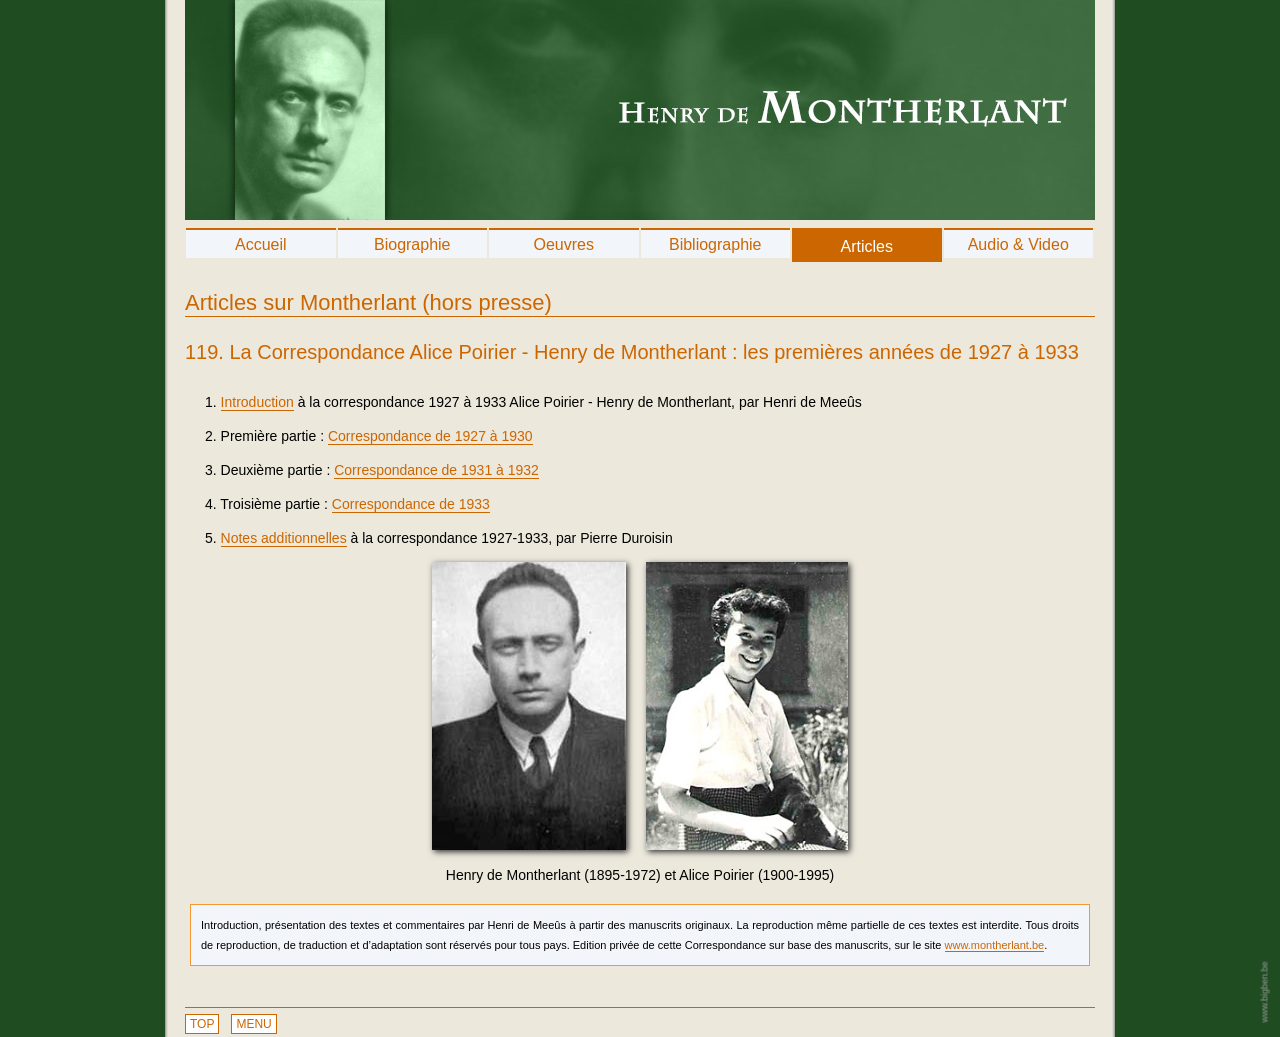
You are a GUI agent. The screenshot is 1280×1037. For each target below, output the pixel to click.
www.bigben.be (1264, 991)
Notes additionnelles (284, 538)
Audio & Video (1018, 244)
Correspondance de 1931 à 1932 (436, 470)
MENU (253, 1024)
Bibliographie (715, 244)
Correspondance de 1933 (411, 504)
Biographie (412, 244)
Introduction (257, 402)
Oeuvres (564, 244)
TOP (202, 1024)
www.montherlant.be (995, 945)
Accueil (261, 244)
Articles (867, 246)
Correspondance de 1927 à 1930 (430, 436)
